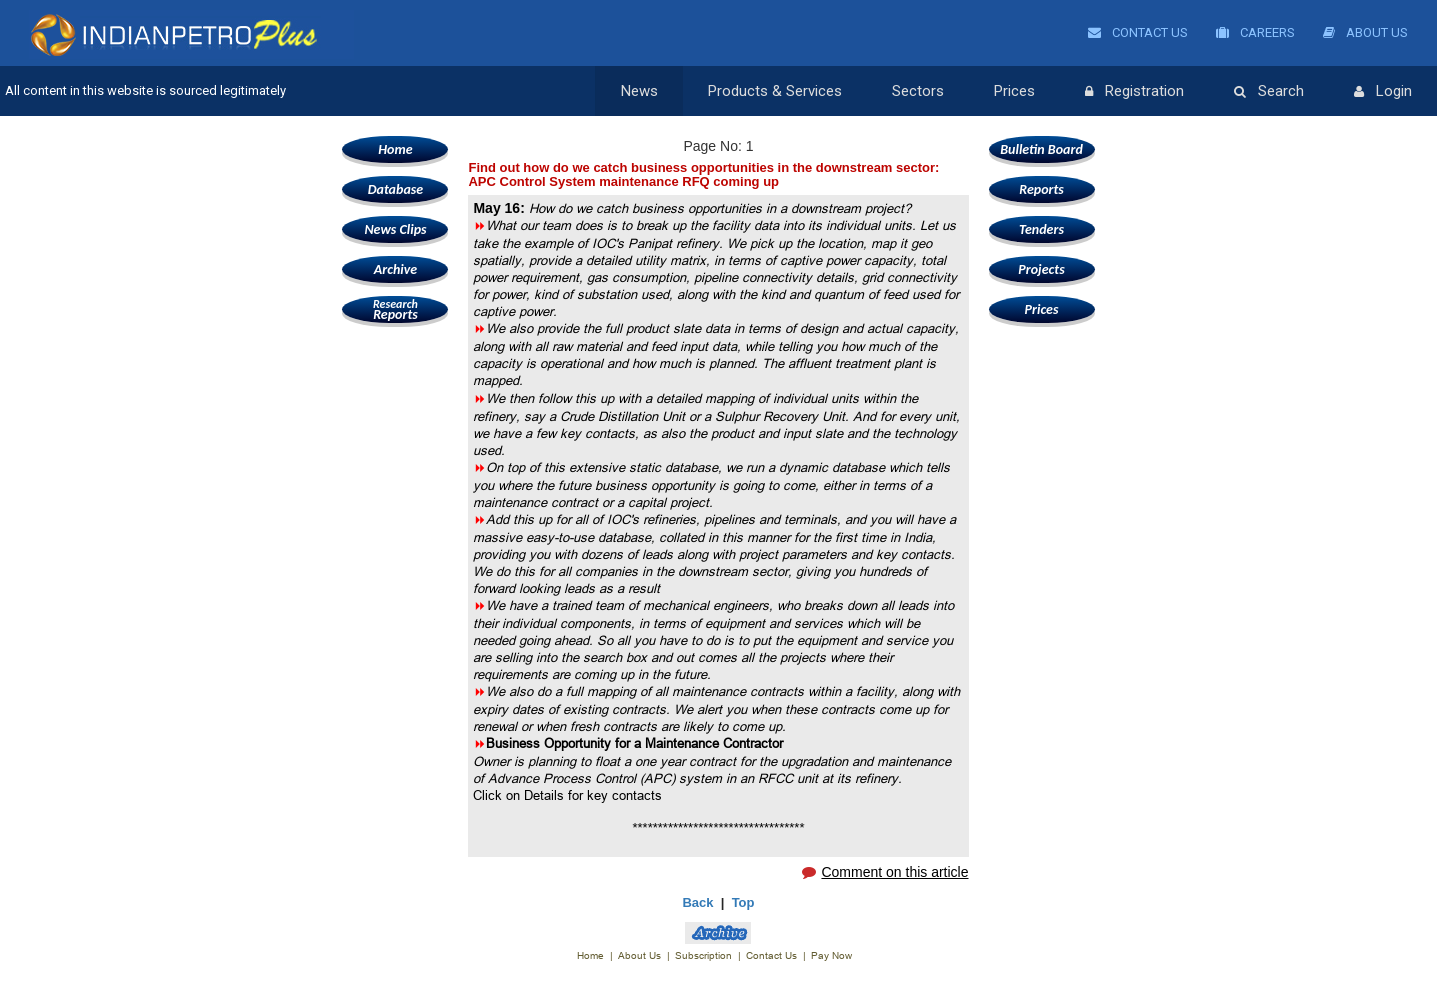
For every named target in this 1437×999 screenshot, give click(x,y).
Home (395, 149)
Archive (395, 269)
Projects (1041, 269)
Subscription (703, 955)
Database (395, 189)
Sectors (918, 91)
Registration (1134, 92)
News (639, 91)
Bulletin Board (1041, 149)
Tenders (1041, 229)
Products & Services (775, 91)
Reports (395, 309)
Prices (1014, 91)
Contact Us (1138, 32)
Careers (1255, 32)
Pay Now (831, 955)
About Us (1365, 32)
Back (697, 902)
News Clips (395, 229)
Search (1269, 92)
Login (1383, 92)
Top (743, 902)
